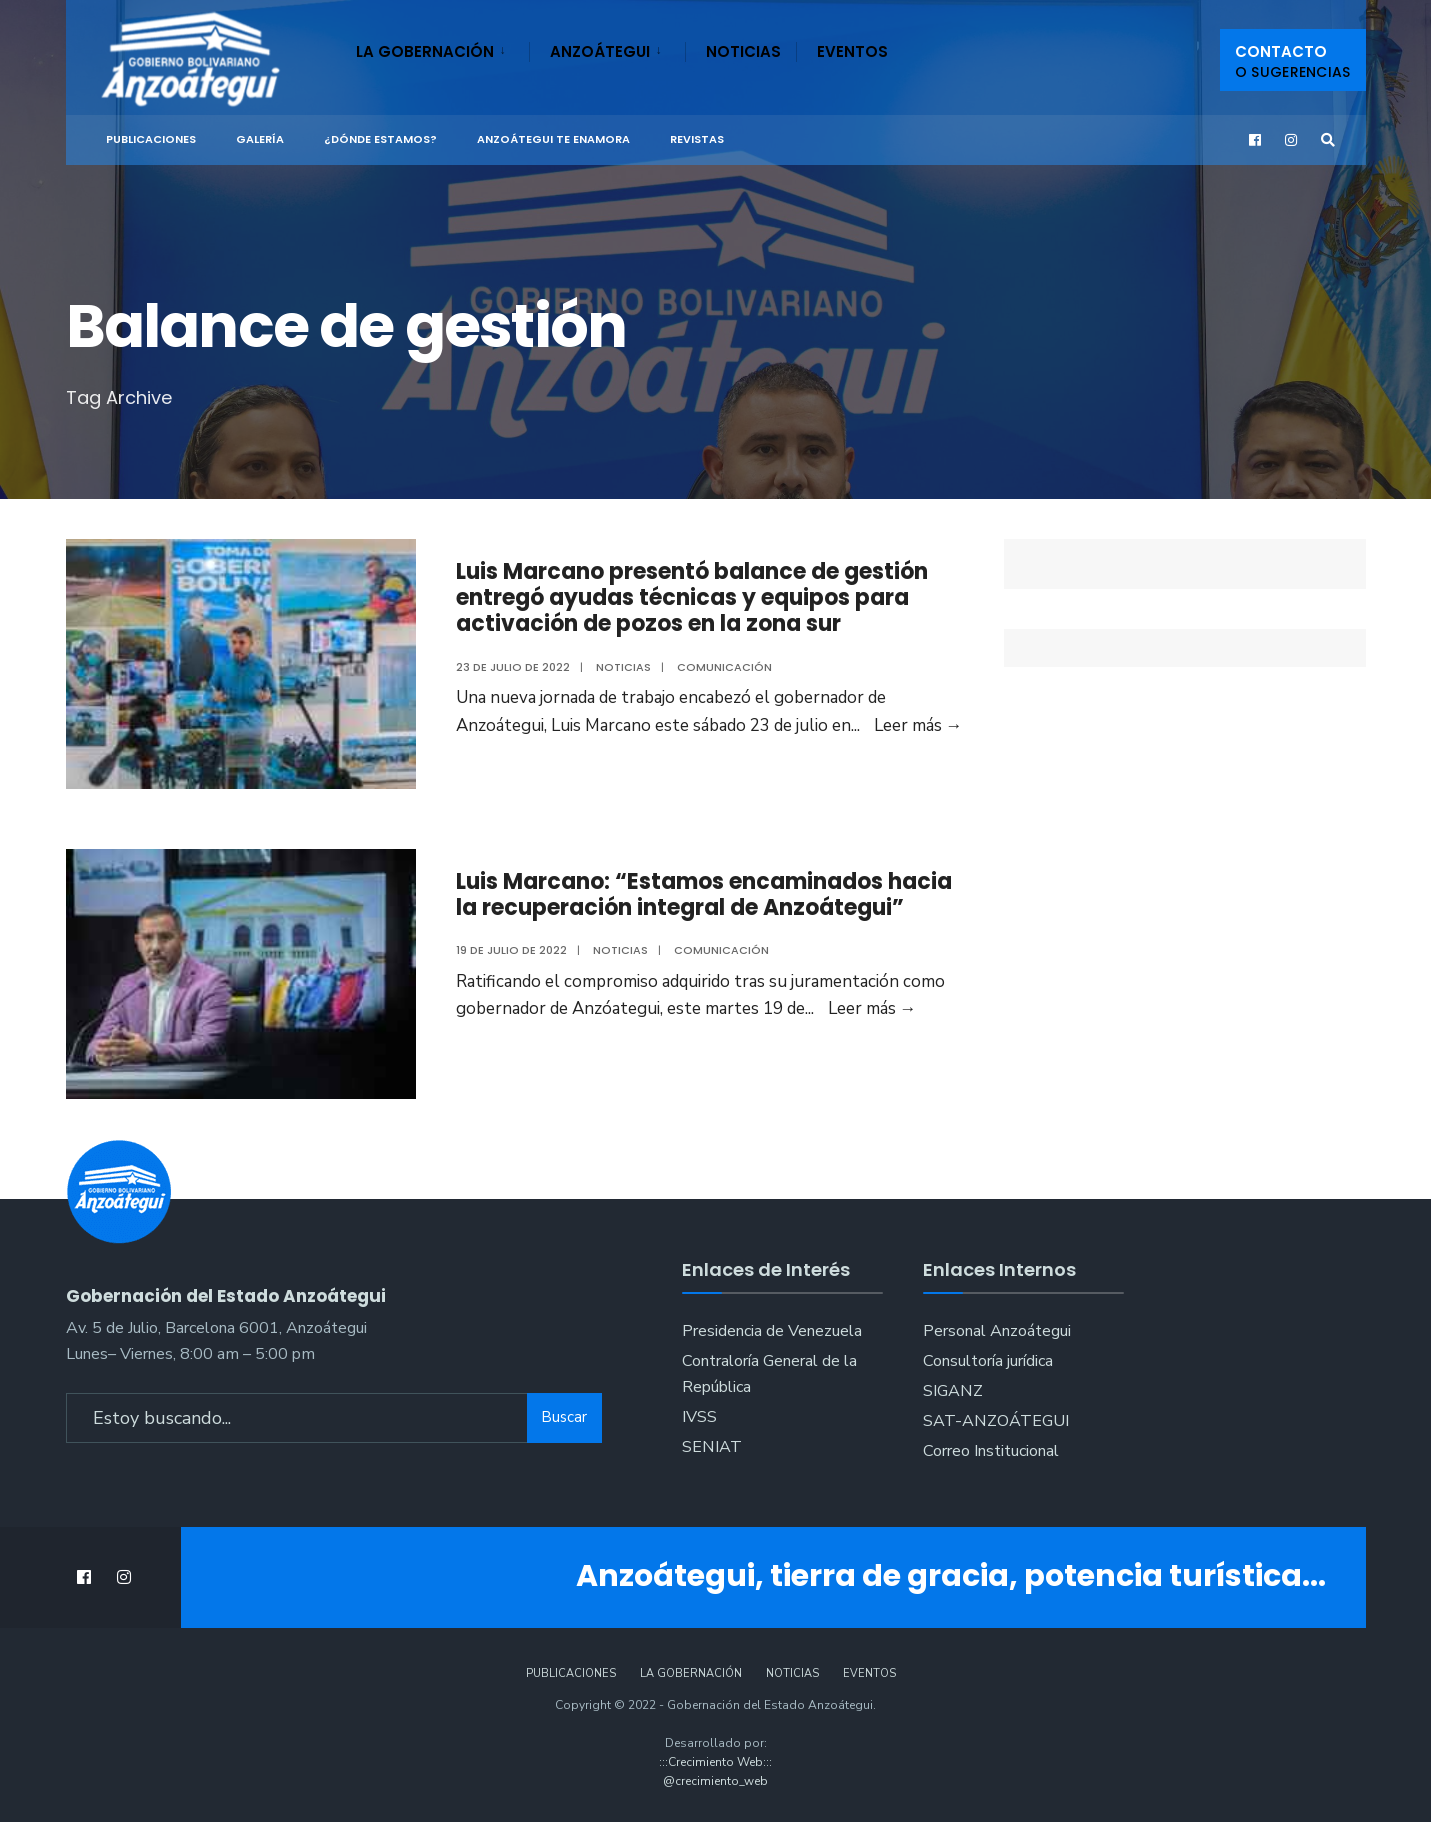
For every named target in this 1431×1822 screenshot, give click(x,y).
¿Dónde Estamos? (380, 139)
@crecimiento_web (715, 1781)
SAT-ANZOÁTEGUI (996, 1421)
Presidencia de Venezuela (772, 1331)
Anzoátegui (600, 51)
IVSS (699, 1417)
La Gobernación (425, 51)
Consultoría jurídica (988, 1361)
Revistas (697, 139)
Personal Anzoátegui (997, 1331)
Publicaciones (151, 139)
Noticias (743, 51)
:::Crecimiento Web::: (715, 1762)
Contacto (1293, 61)
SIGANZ (953, 1391)
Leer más (918, 725)
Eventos (852, 51)
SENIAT (712, 1447)
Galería (260, 139)
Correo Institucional (991, 1451)
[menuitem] (442, 48)
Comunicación (724, 667)
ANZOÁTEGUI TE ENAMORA (553, 139)
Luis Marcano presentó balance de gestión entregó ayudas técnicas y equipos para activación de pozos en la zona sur (692, 598)
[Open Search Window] (1328, 140)
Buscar (564, 1417)
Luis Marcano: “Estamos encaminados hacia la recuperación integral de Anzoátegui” (704, 894)
